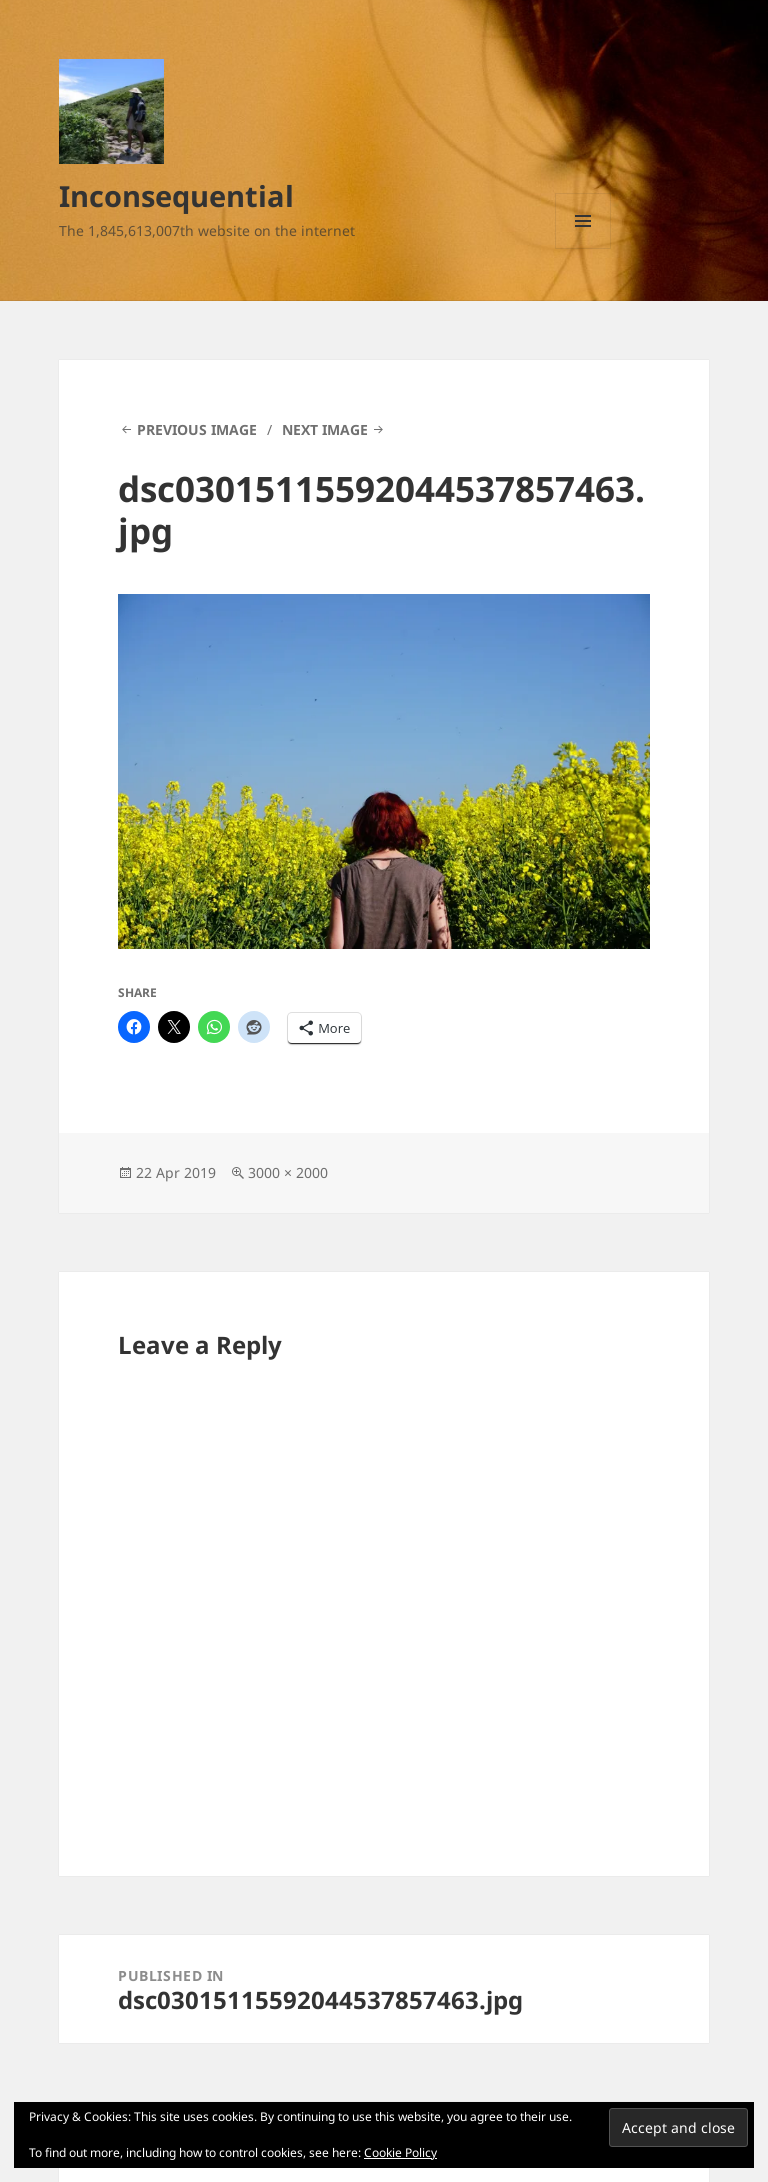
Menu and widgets (583, 248)
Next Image (325, 429)
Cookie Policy (400, 2152)
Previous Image (197, 429)
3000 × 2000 (288, 1172)
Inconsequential (176, 195)
